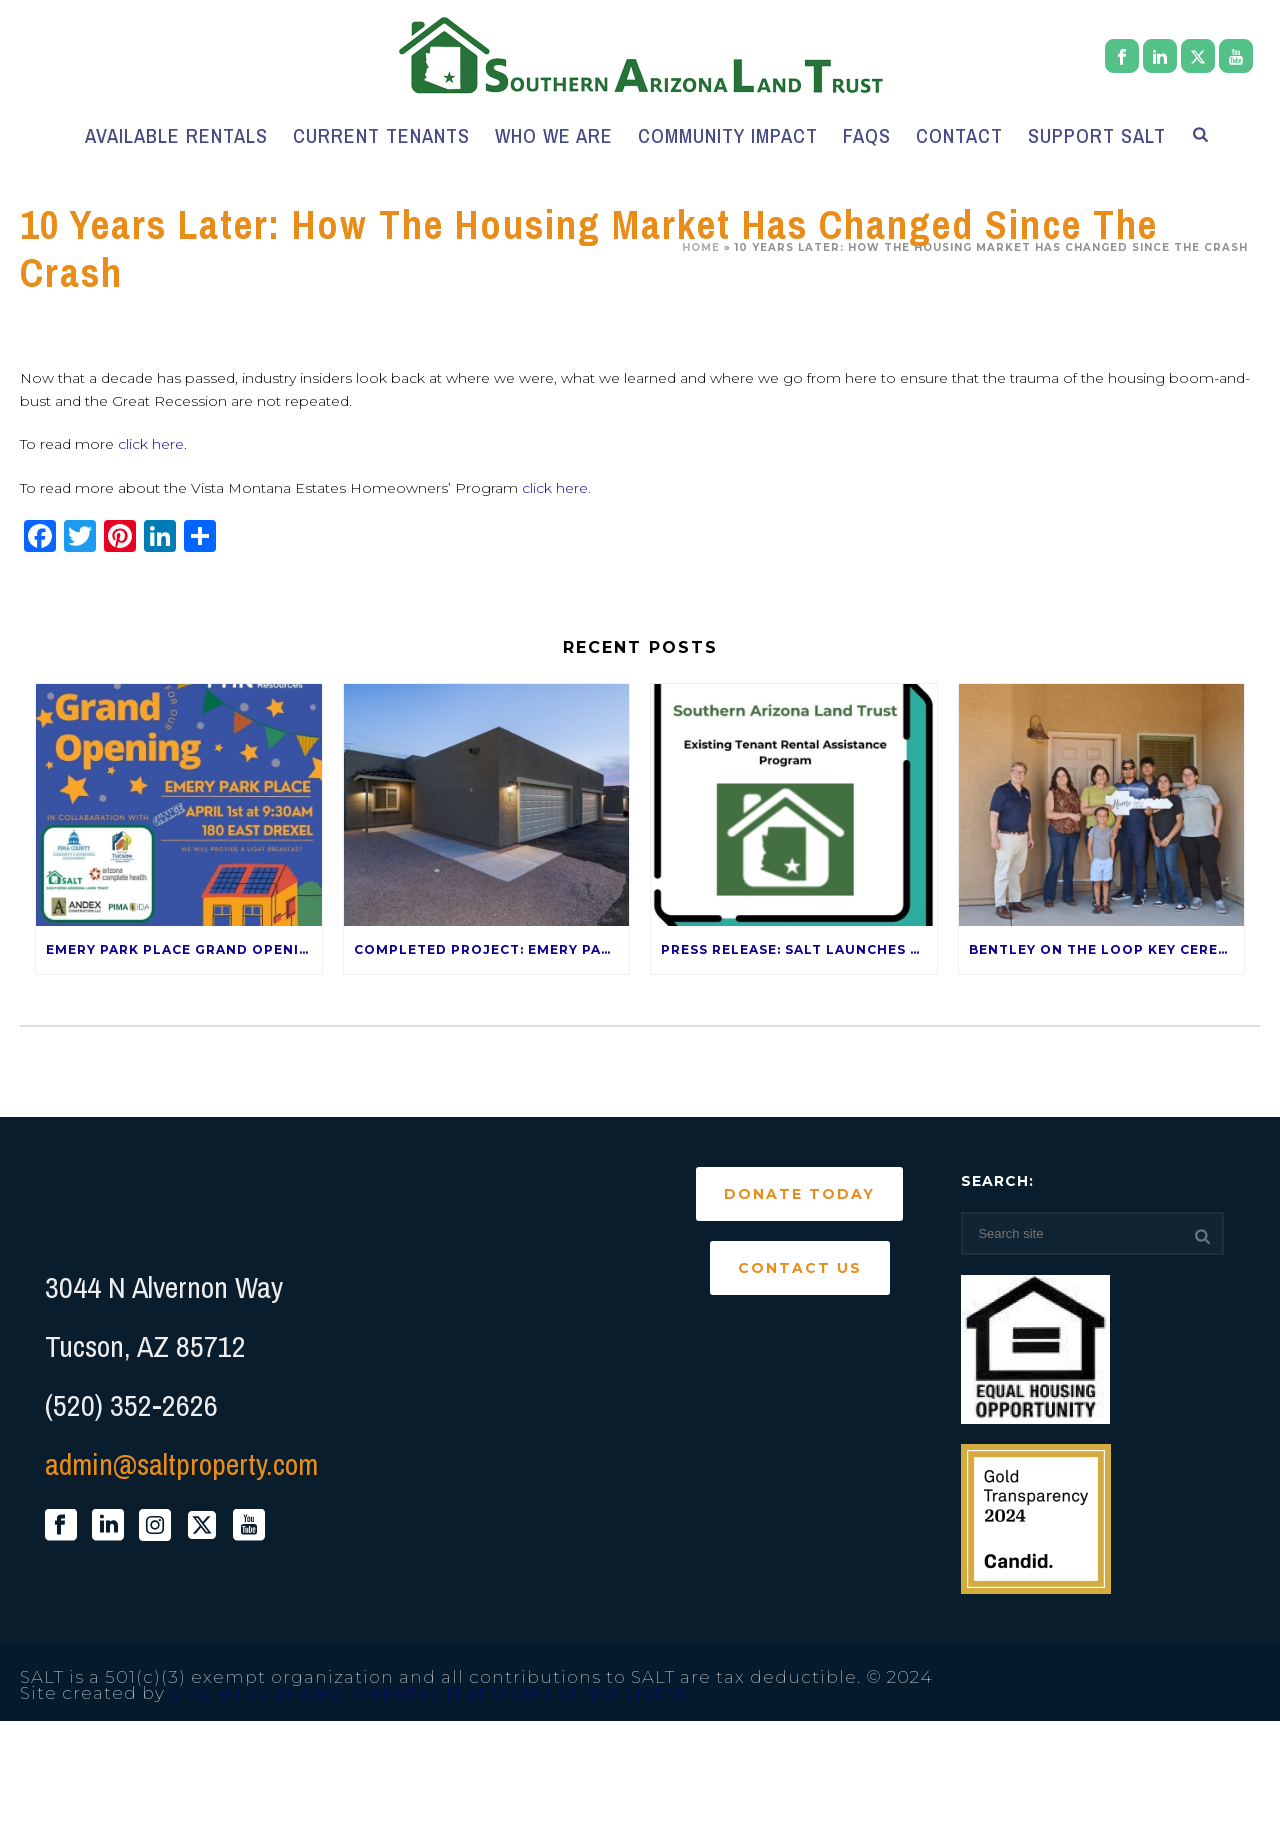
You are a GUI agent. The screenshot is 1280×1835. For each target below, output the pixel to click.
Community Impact (728, 135)
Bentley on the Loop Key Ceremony (1107, 949)
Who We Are (554, 135)
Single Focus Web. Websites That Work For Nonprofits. (430, 1693)
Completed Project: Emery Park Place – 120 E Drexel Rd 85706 (492, 949)
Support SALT (1097, 135)
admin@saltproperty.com (181, 1464)
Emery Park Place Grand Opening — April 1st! (184, 949)
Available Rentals (176, 135)
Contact (959, 135)
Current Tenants (381, 135)
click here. (152, 444)
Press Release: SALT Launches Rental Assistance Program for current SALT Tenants (799, 949)
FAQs (867, 135)
